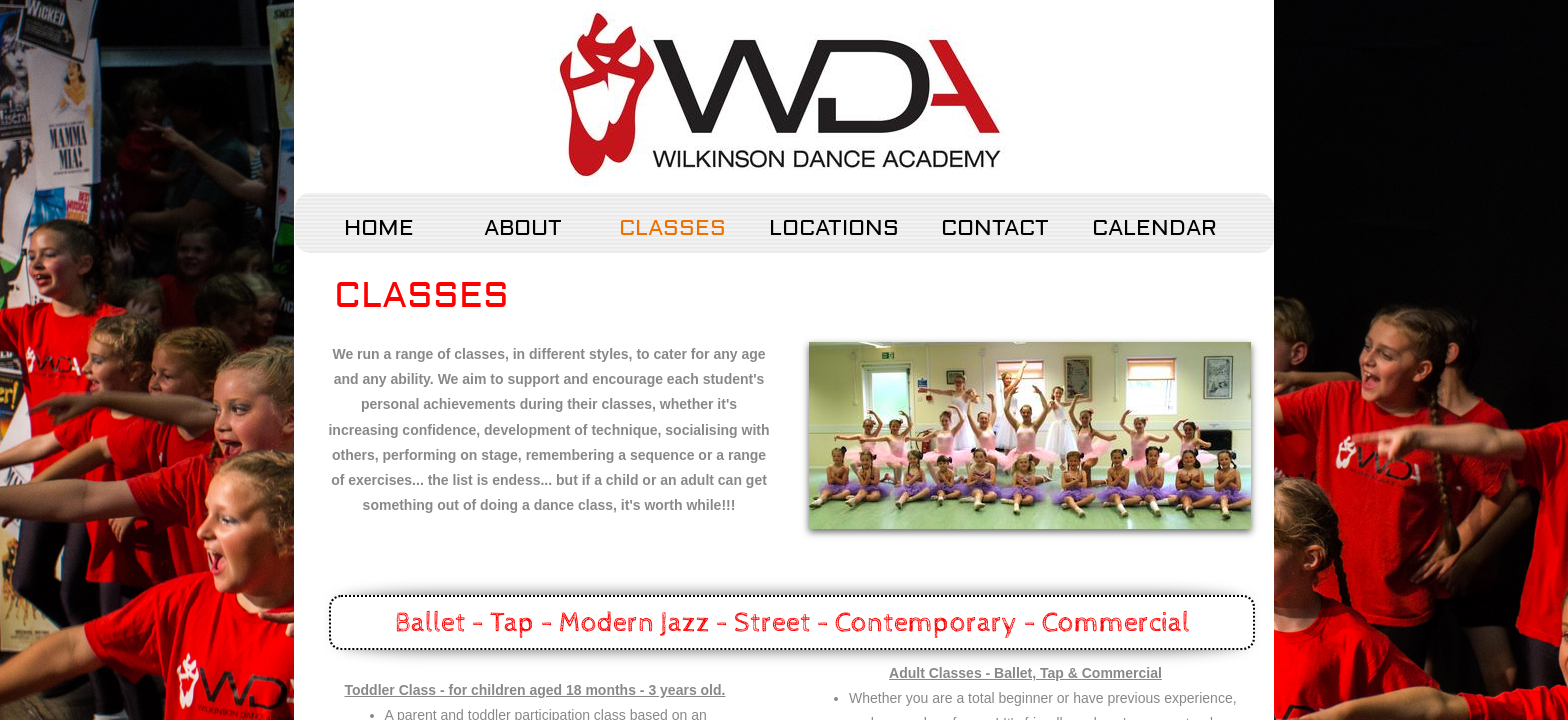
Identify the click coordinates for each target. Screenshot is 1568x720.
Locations (834, 228)
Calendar (1154, 228)
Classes (672, 228)
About (523, 228)
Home (379, 228)
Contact (995, 228)
